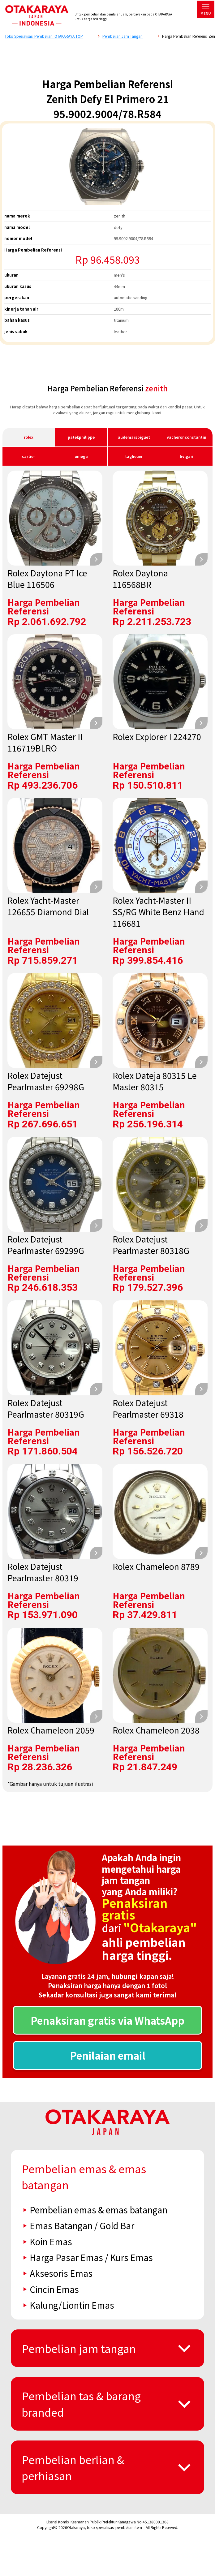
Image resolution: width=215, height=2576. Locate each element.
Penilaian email (107, 2055)
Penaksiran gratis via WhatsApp (107, 2020)
